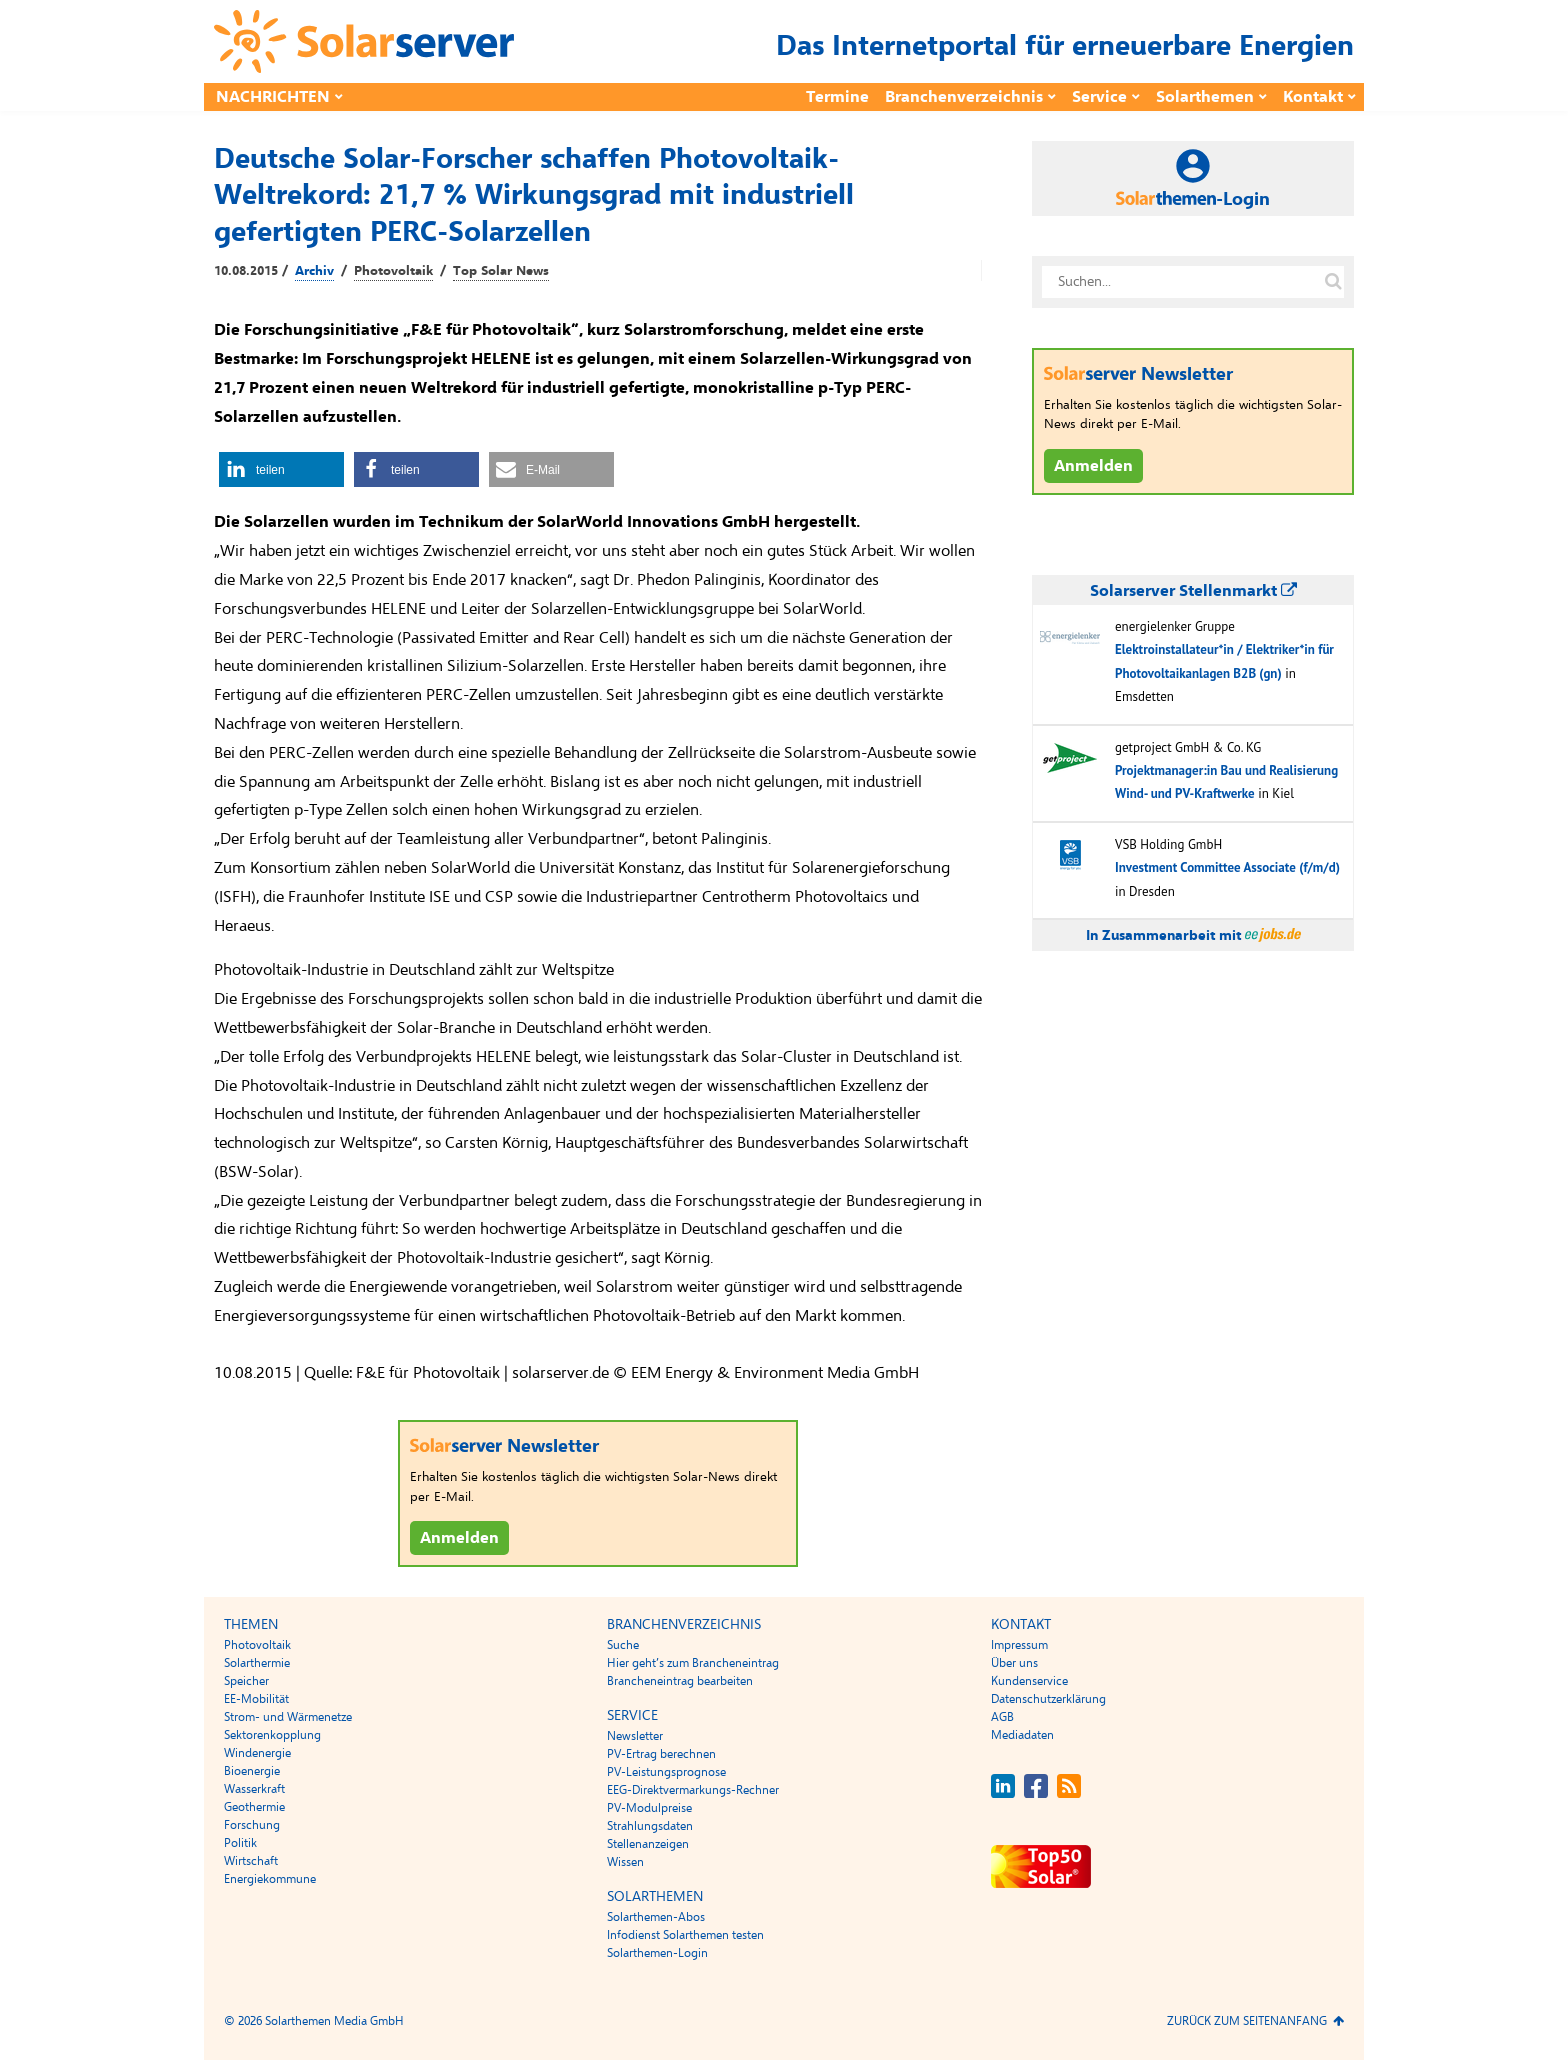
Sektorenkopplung (272, 1735)
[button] (281, 469)
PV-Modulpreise (649, 1808)
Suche (623, 1645)
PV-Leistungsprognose (666, 1772)
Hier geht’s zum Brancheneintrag (693, 1663)
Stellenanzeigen (648, 1844)
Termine (837, 97)
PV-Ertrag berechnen (661, 1754)
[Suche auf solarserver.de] (1333, 282)
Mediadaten (1022, 1735)
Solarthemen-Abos (656, 1917)
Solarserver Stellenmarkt (1193, 591)
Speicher (246, 1681)
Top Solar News (501, 271)
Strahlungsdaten (650, 1826)
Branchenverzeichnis (964, 97)
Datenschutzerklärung (1048, 1699)
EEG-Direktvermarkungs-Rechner (693, 1790)
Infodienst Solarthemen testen (685, 1935)
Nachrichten (273, 97)
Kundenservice (1029, 1681)
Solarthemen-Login (657, 1953)
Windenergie (257, 1753)
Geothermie (254, 1807)
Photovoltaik (393, 271)
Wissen (625, 1862)
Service (1099, 97)
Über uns (1014, 1663)
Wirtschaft (251, 1861)
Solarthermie (257, 1663)
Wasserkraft (254, 1789)
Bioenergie (252, 1771)
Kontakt (1313, 97)
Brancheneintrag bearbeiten (680, 1681)
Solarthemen (1205, 97)
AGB (1002, 1717)
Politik (240, 1843)
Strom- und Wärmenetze (288, 1717)
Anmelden (459, 1538)
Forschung (252, 1825)
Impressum (1019, 1645)
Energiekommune (270, 1879)
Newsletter (635, 1736)
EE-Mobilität (256, 1699)
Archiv (314, 271)
